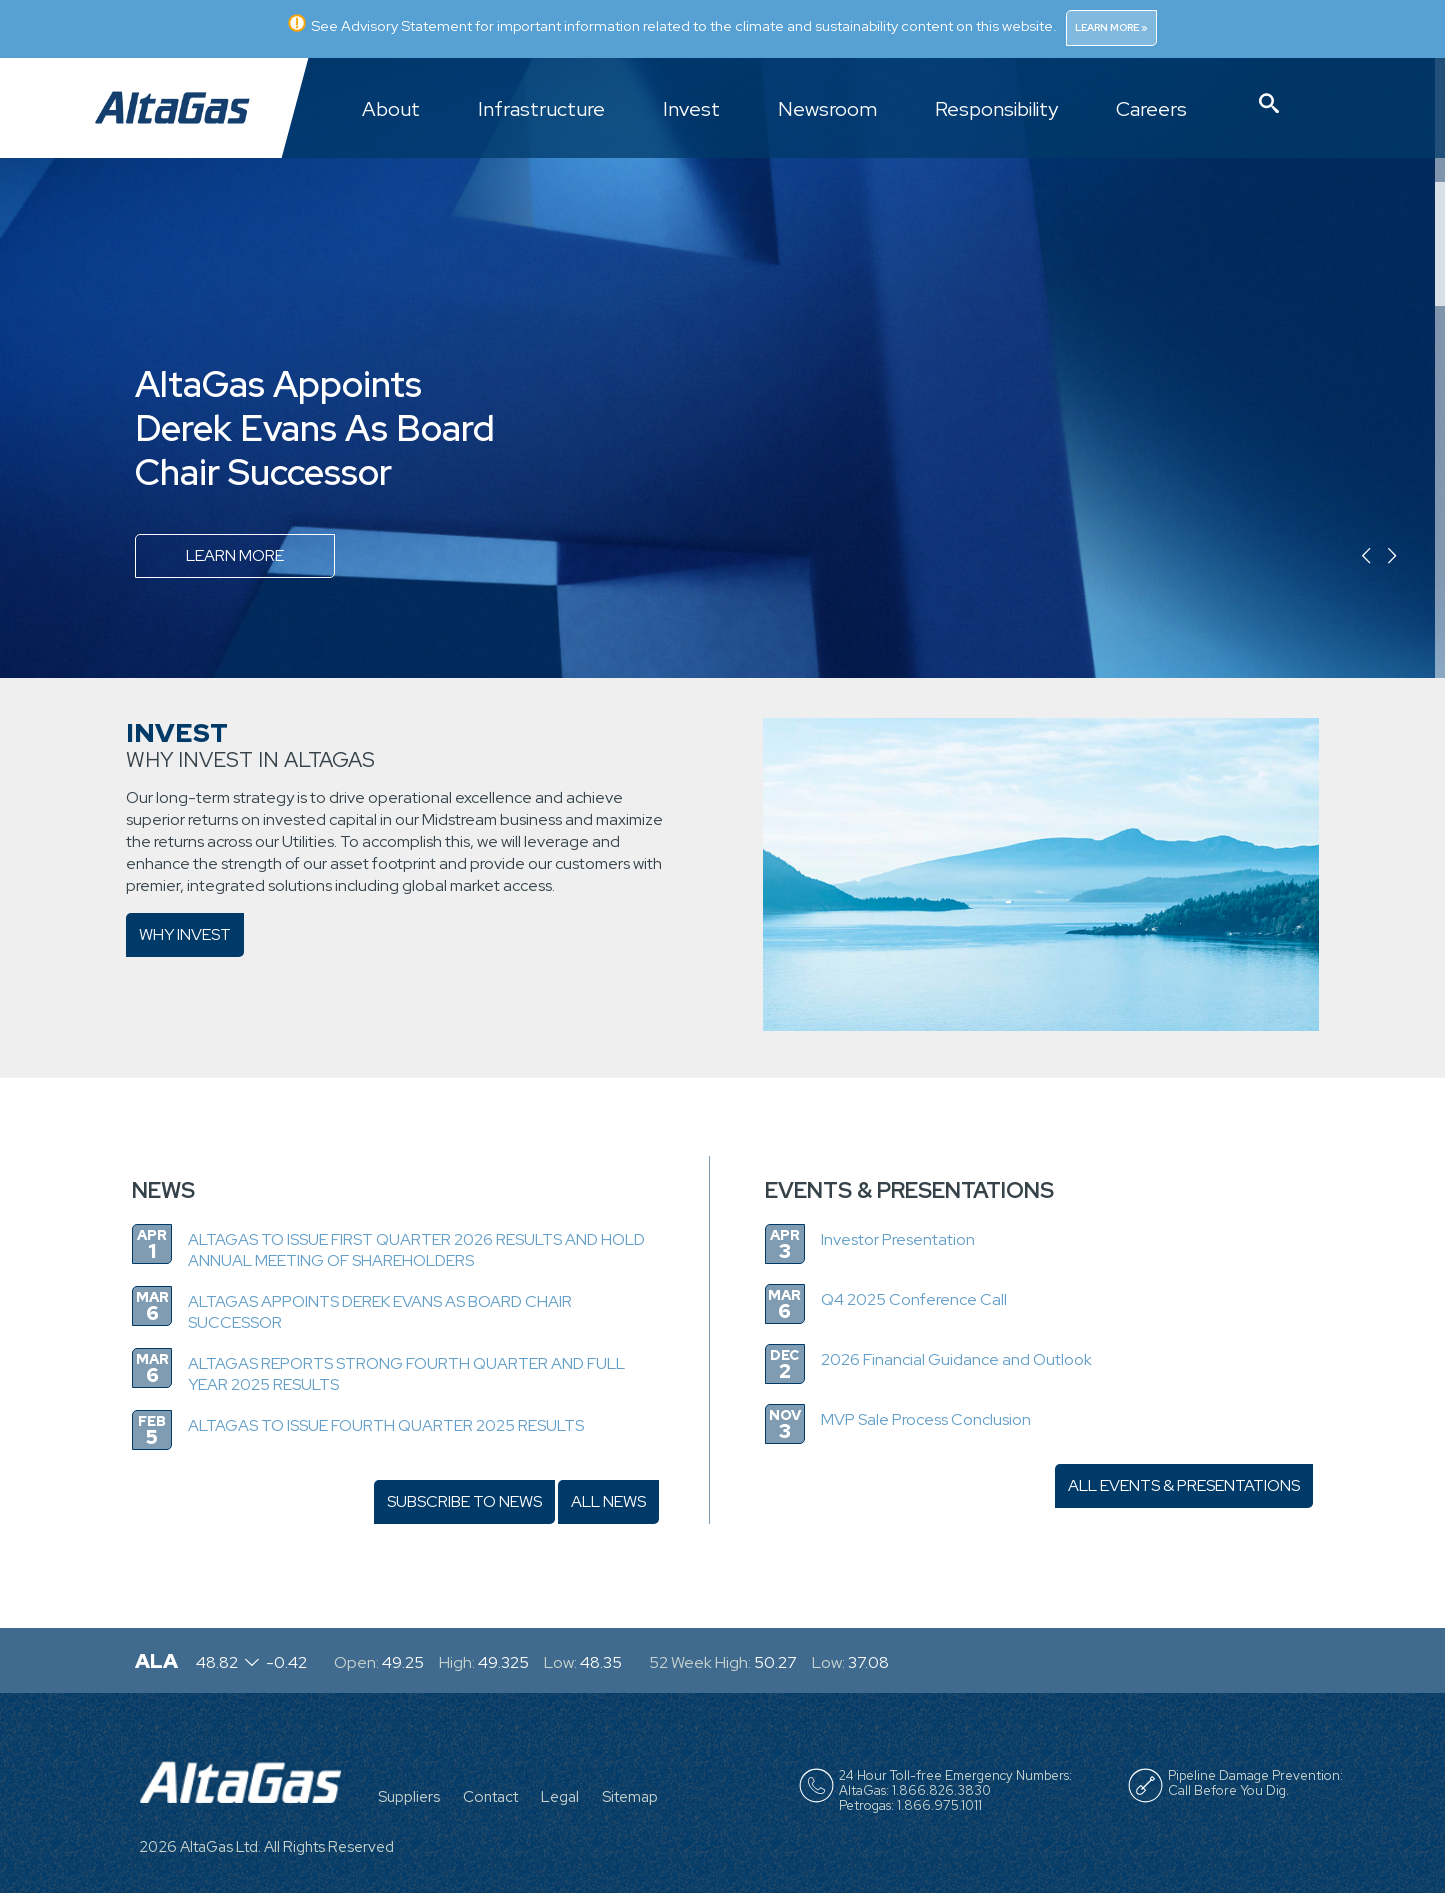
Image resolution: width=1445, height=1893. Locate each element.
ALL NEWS (608, 1501)
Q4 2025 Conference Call (914, 1299)
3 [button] (1440, 367)
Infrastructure (541, 110)
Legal (560, 1797)
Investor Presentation (898, 1239)
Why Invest (185, 934)
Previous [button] (1323, 556)
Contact (490, 1797)
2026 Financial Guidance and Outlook (956, 1359)
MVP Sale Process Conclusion (926, 1419)
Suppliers (409, 1797)
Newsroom (827, 110)
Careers (1151, 110)
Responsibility (996, 110)
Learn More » (1111, 27)
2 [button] (1440, 243)
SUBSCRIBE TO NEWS (464, 1501)
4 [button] (1440, 491)
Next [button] (1422, 556)
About (391, 110)
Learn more (235, 555)
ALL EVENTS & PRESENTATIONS (1184, 1485)
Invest (691, 110)
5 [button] (1440, 615)
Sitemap (630, 1797)
